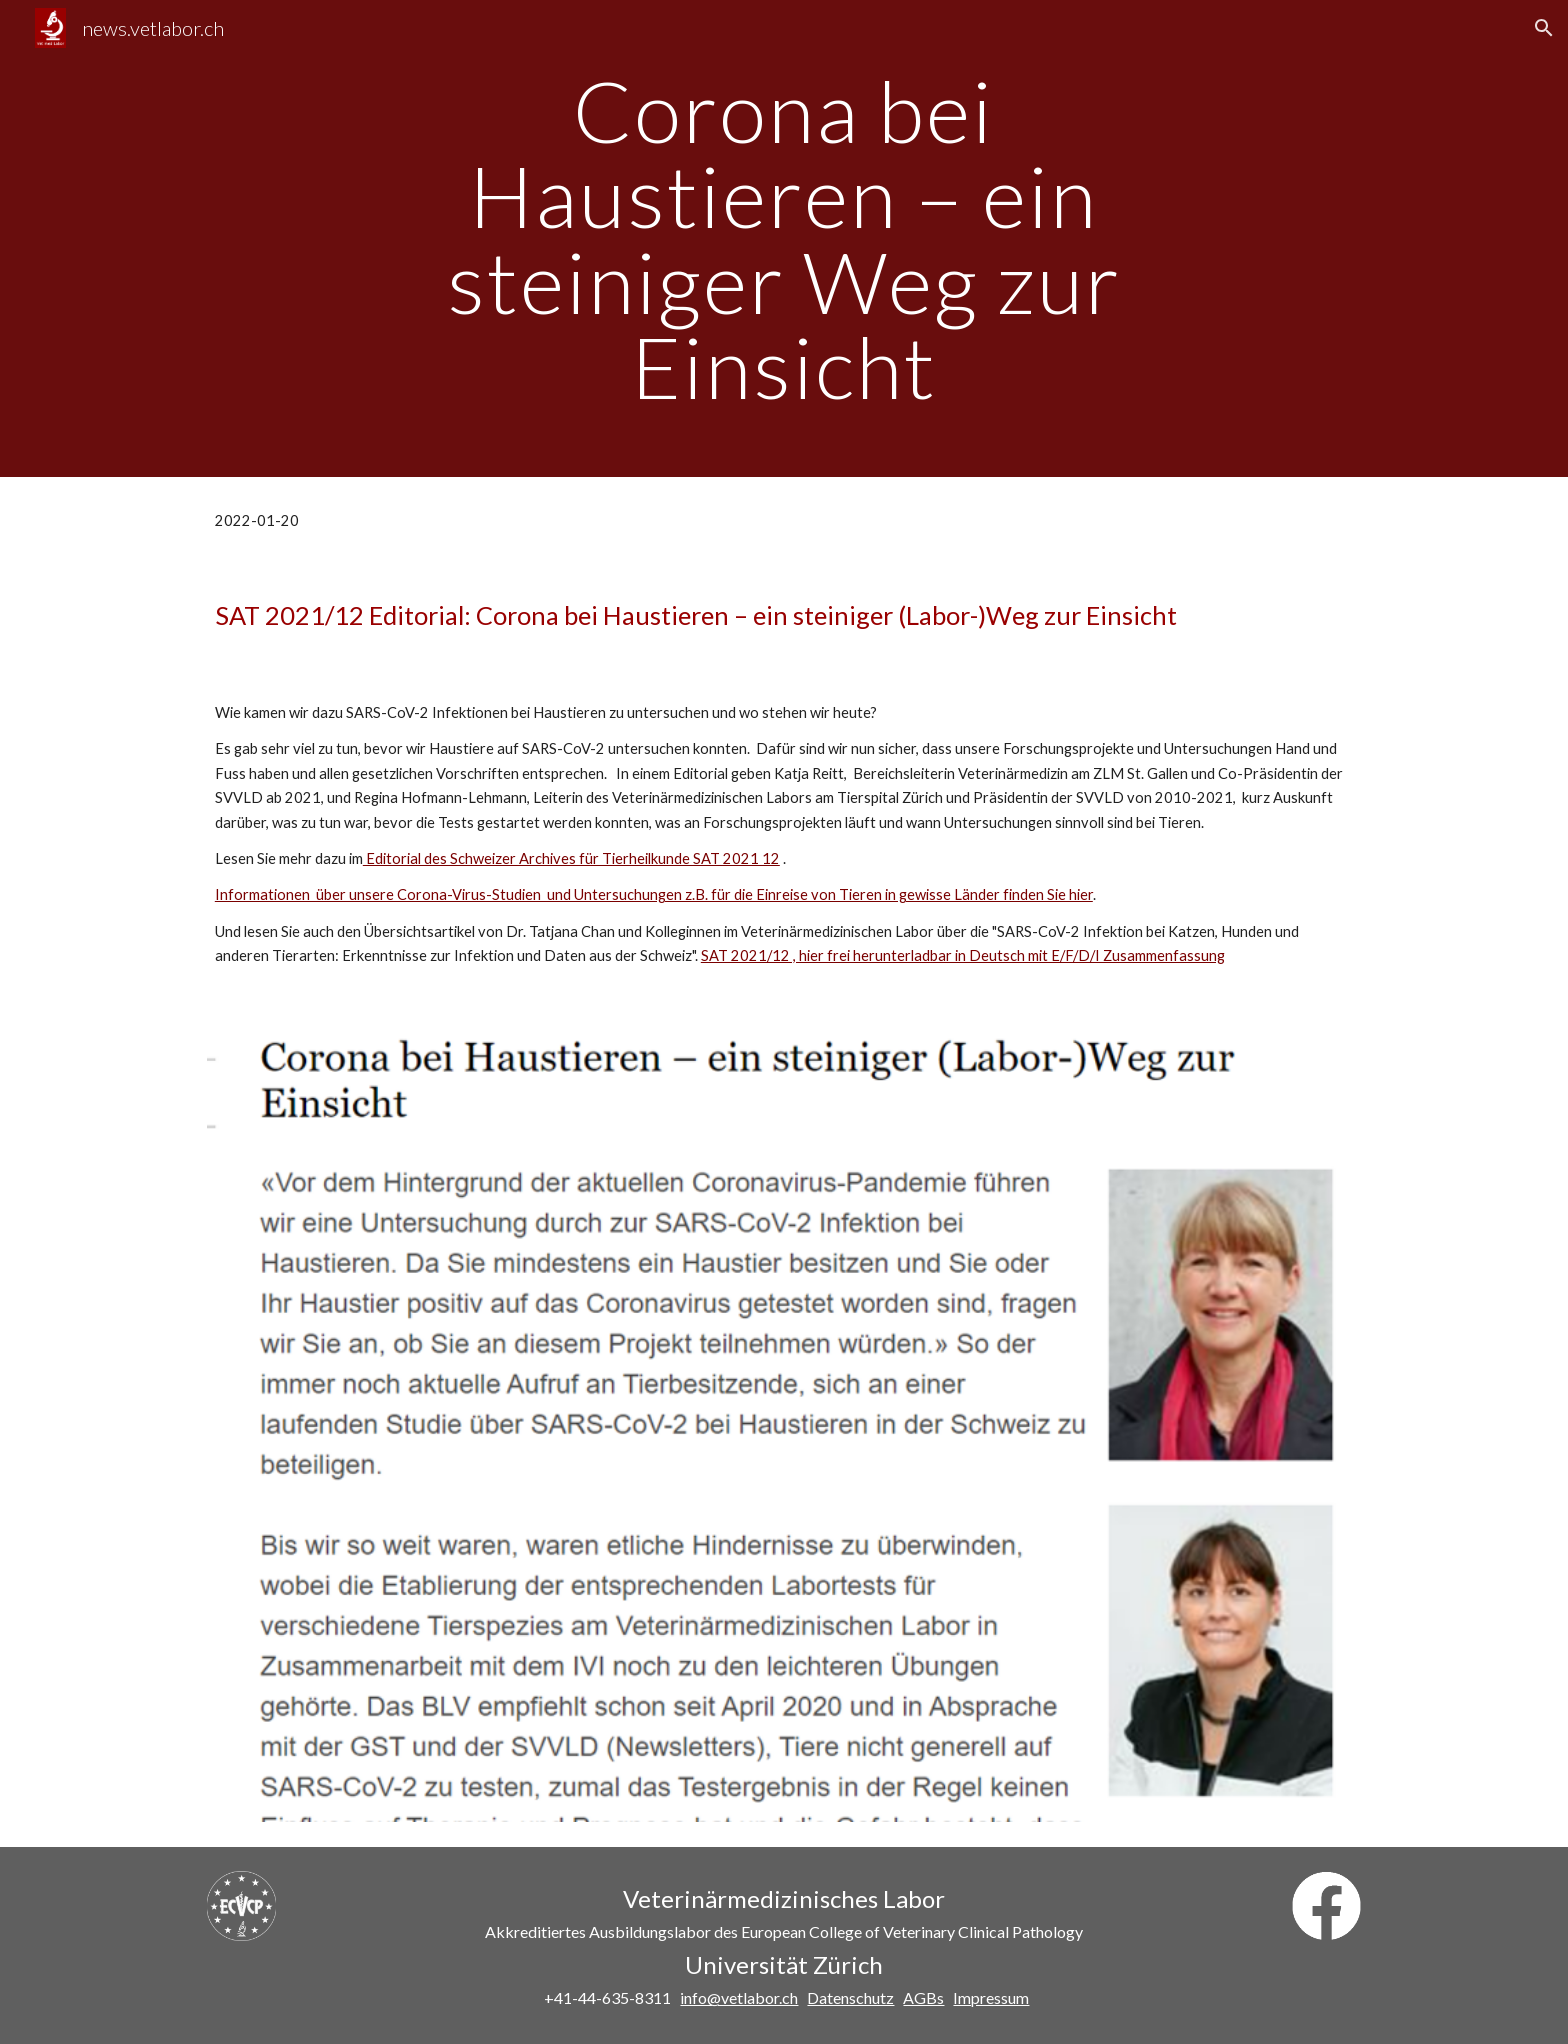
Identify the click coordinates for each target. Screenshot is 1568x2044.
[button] (1544, 28)
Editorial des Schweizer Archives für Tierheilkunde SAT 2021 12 (571, 858)
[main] (784, 238)
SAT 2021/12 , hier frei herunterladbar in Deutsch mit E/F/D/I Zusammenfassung (963, 955)
